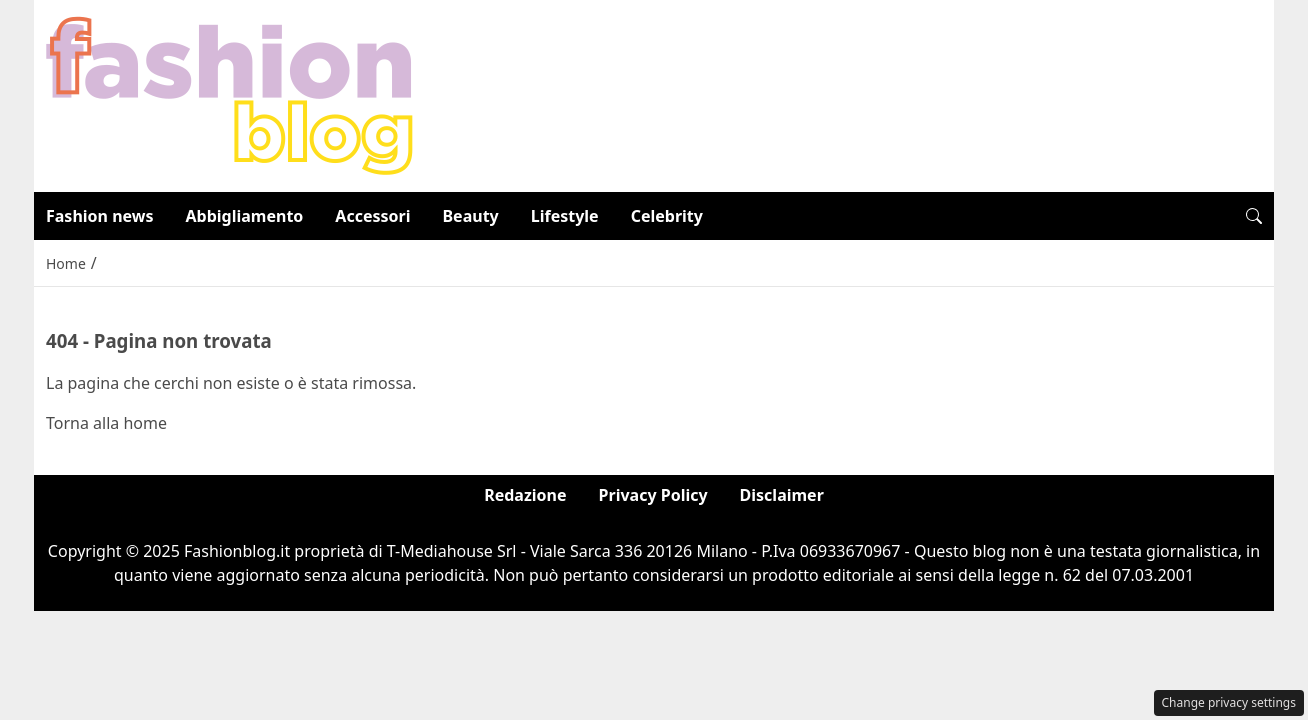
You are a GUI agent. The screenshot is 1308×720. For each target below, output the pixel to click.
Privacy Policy (653, 495)
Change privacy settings (1229, 702)
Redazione (525, 495)
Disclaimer (782, 495)
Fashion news (100, 216)
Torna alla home (106, 423)
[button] (1254, 216)
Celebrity (667, 216)
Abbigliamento (245, 216)
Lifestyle (565, 216)
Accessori (372, 216)
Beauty (470, 216)
